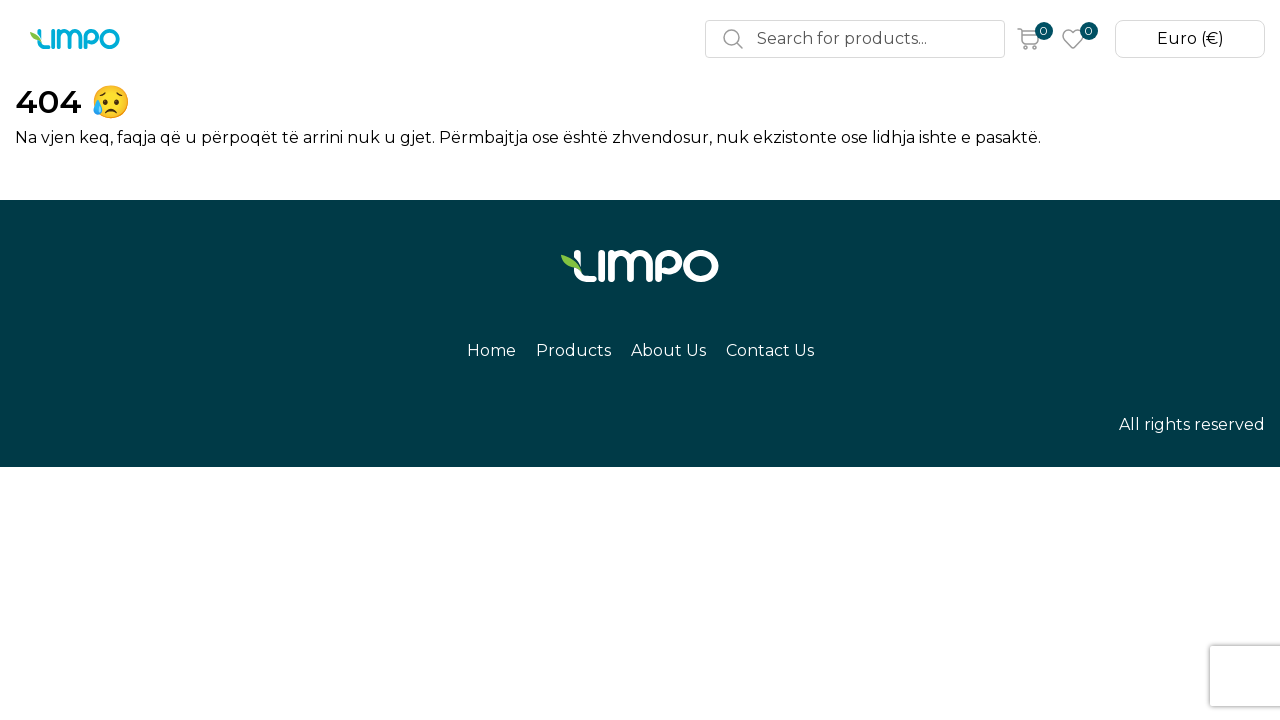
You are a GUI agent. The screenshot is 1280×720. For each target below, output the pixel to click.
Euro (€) (1185, 39)
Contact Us (526, 39)
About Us (414, 39)
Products (309, 39)
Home (217, 39)
